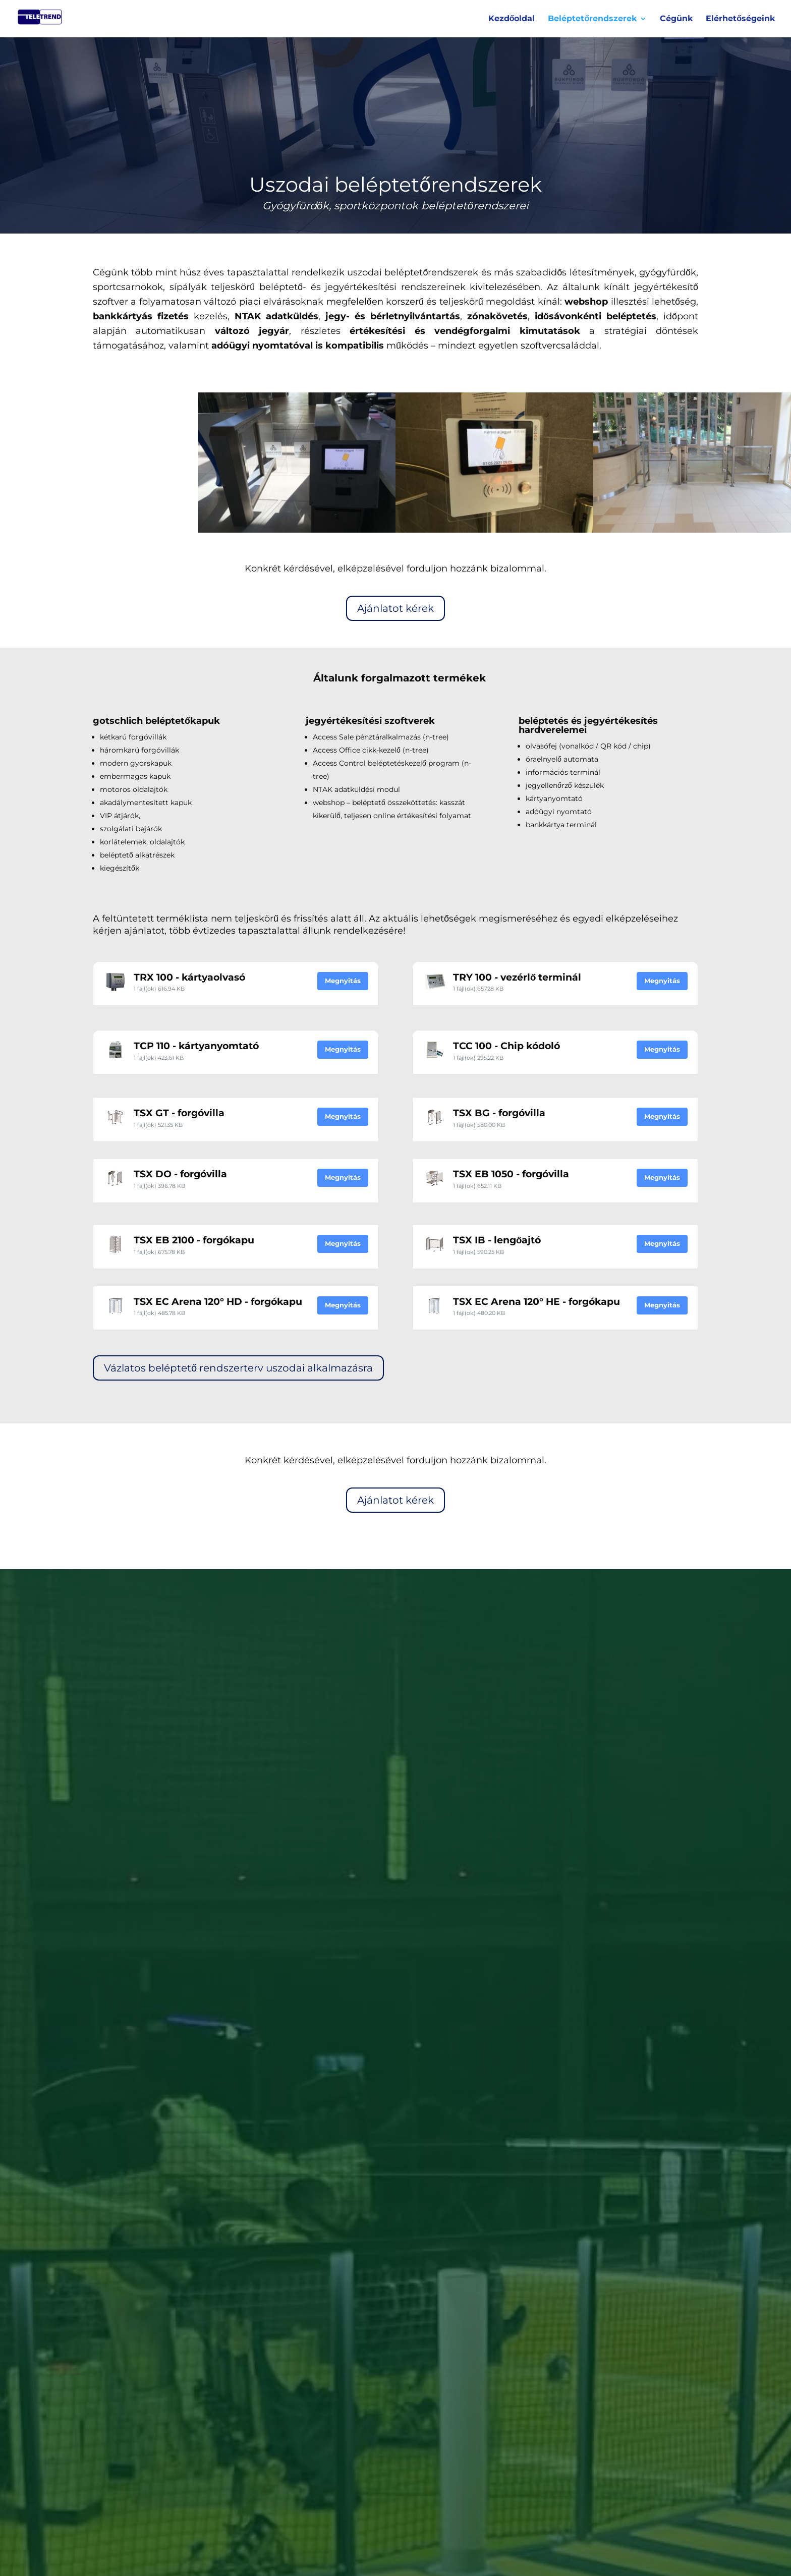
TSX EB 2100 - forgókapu (194, 1240)
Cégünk (676, 19)
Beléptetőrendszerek (592, 19)
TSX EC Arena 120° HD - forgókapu (218, 1301)
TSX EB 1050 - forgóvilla (511, 1174)
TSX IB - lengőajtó (497, 1240)
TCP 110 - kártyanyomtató (196, 1046)
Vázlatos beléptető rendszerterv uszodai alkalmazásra (238, 1368)
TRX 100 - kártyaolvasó (189, 977)
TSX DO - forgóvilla (180, 1174)
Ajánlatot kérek (395, 608)
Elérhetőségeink (740, 19)
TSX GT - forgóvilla (179, 1113)
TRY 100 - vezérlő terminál (517, 977)
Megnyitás (343, 981)
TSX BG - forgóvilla (499, 1113)
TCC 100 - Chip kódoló (506, 1046)
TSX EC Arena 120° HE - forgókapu (536, 1301)
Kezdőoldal (511, 19)
